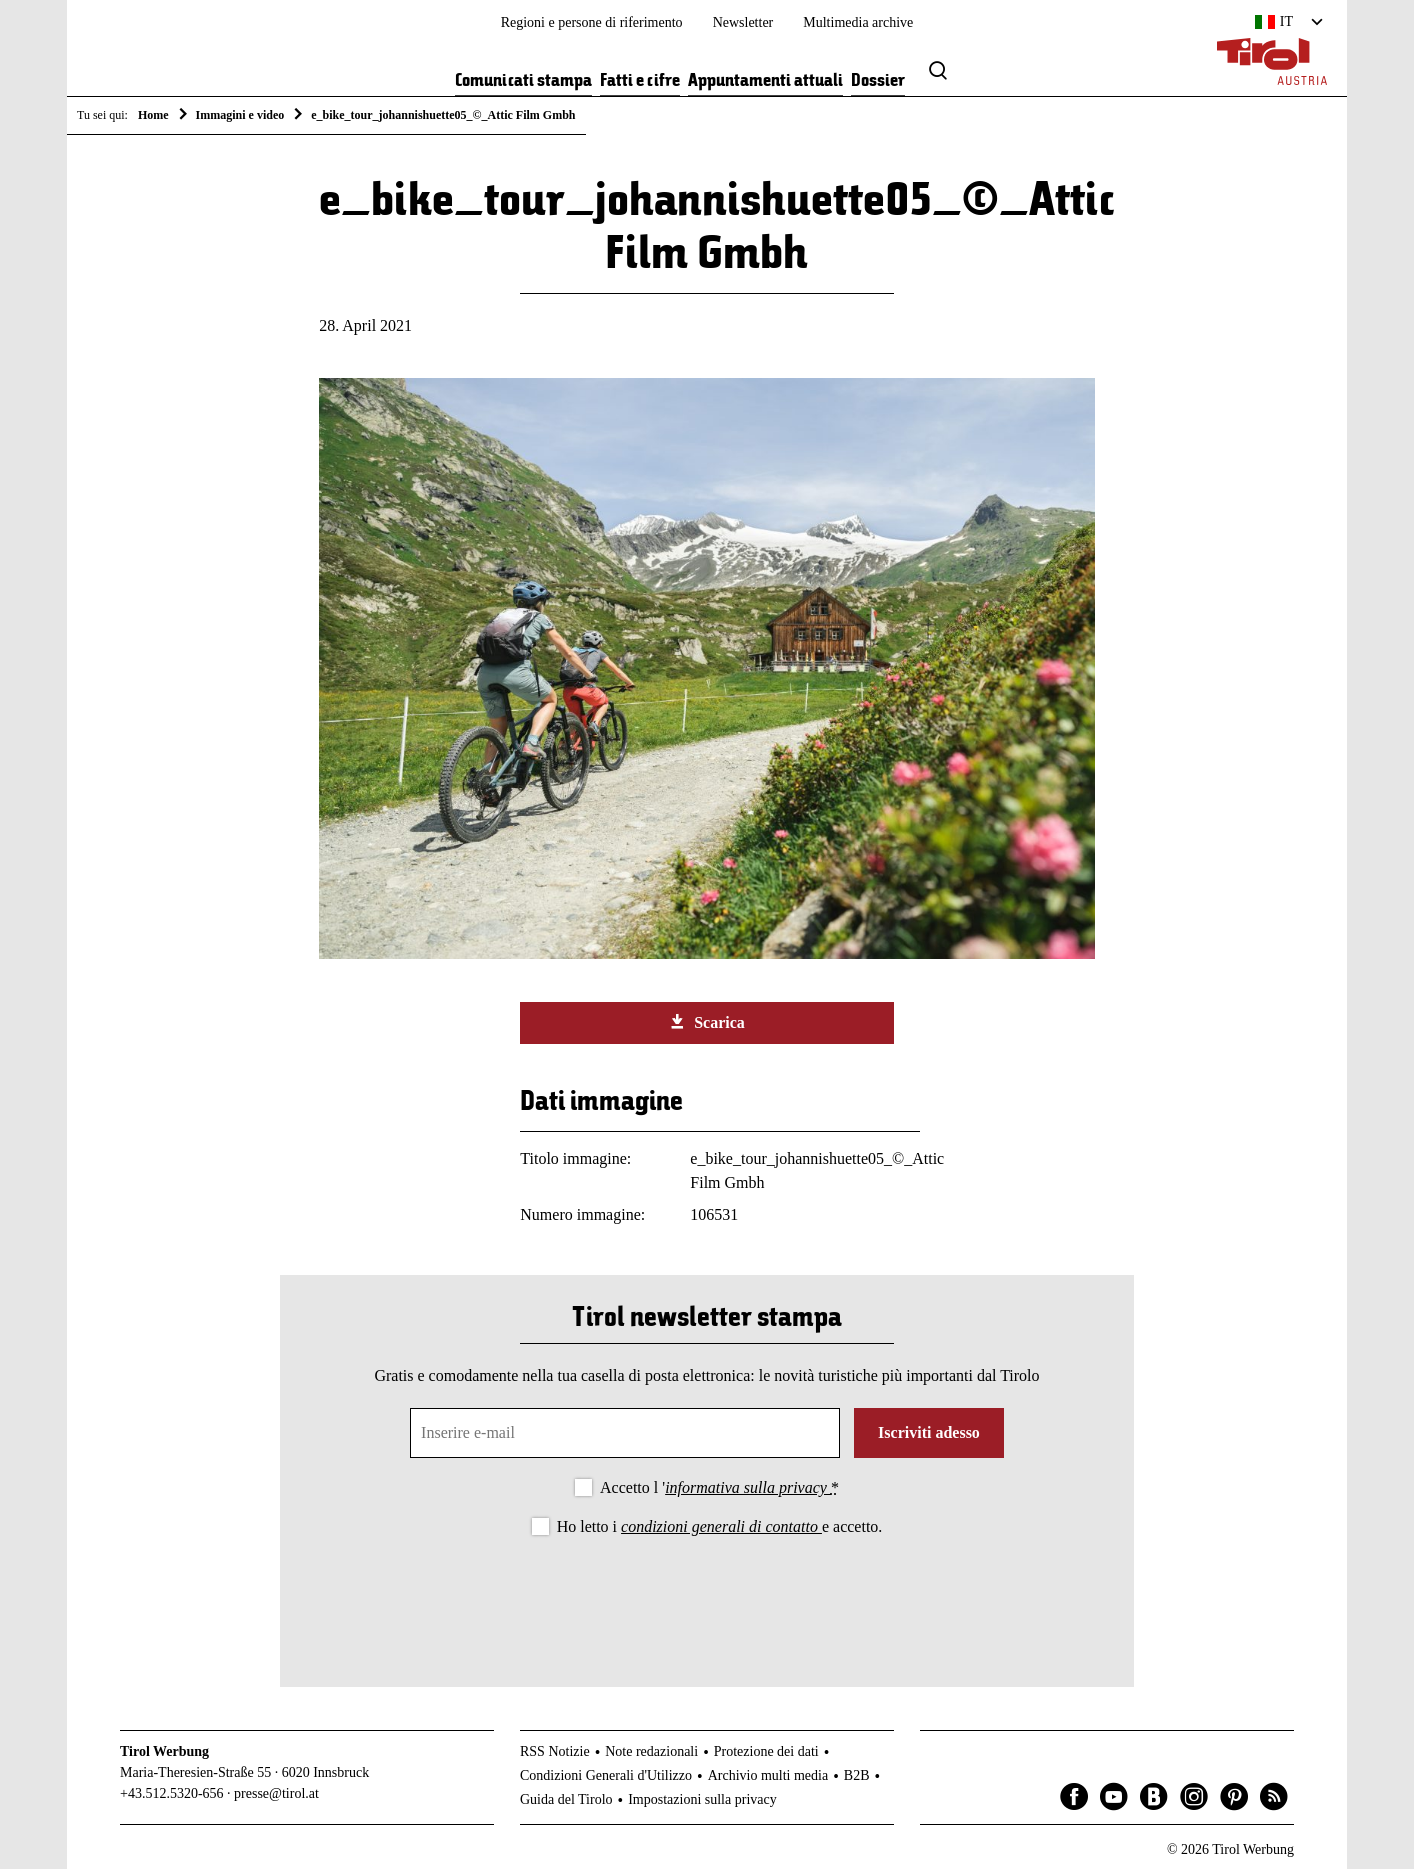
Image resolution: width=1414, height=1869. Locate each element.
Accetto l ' (719, 1487)
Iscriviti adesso (929, 1432)
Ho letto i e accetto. (720, 1526)
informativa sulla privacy (748, 1487)
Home (153, 115)
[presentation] (707, 1595)
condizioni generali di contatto (721, 1526)
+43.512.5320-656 (172, 1793)
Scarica (707, 1022)
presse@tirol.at (276, 1793)
